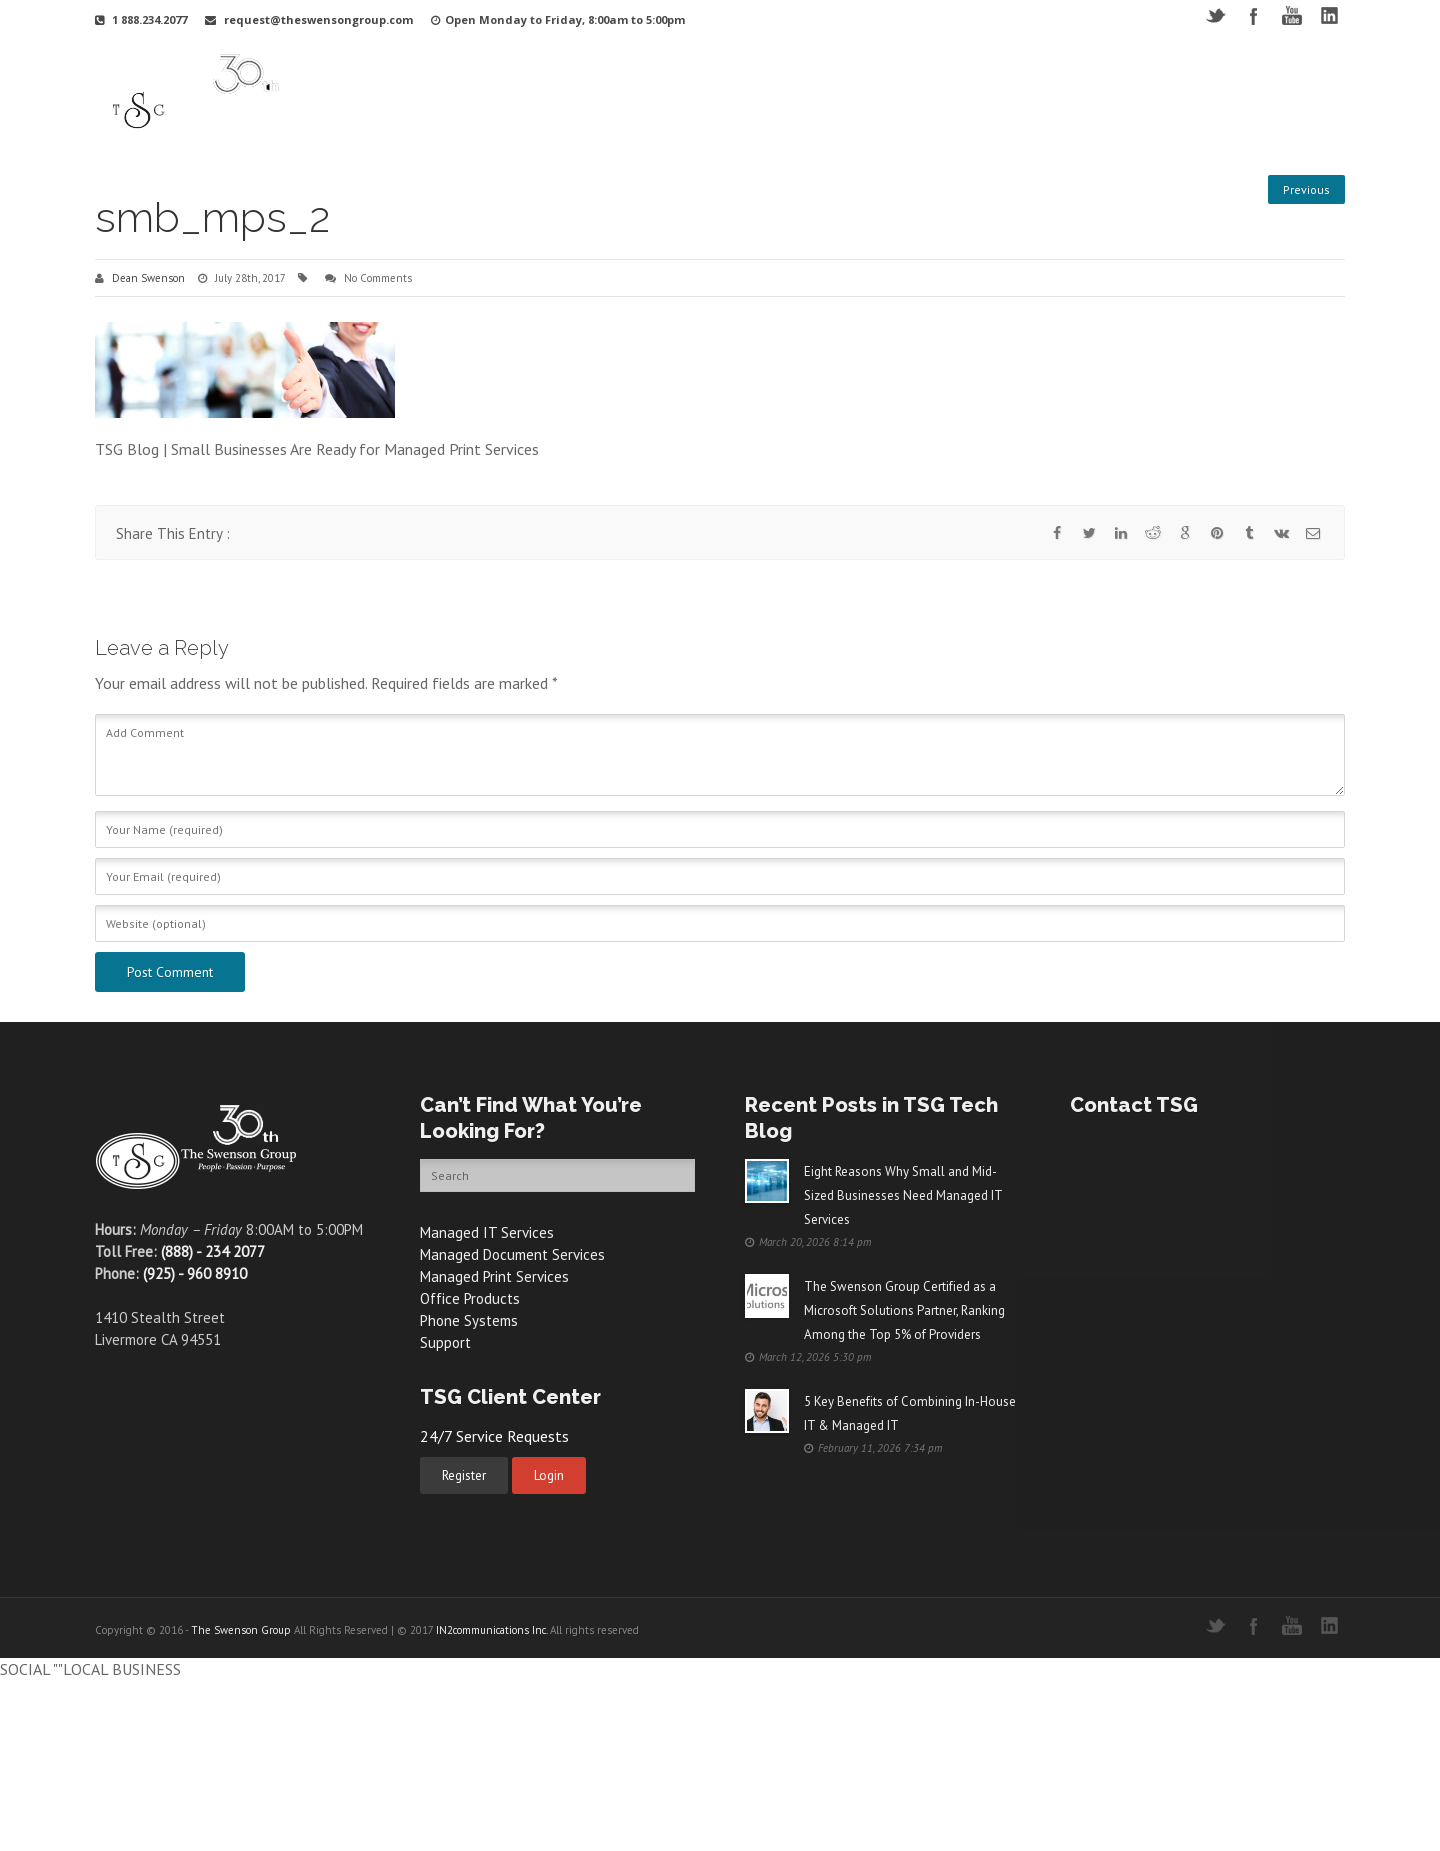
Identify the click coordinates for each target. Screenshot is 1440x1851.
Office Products (470, 1298)
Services (757, 93)
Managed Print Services (494, 1276)
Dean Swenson (148, 278)
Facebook (1253, 15)
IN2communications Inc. (491, 1630)
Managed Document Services (512, 1254)
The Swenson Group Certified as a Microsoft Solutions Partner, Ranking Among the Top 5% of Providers (904, 1310)
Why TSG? (561, 93)
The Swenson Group (241, 1630)
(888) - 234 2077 (213, 1251)
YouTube (1291, 15)
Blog (1179, 93)
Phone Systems (469, 1320)
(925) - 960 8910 (195, 1273)
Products (838, 93)
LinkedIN (1329, 15)
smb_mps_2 (212, 217)
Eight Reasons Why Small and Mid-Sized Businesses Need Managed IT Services (903, 1195)
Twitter (1215, 15)
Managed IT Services (487, 1232)
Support (919, 93)
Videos (993, 93)
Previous (1306, 189)
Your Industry (662, 93)
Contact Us (1255, 93)
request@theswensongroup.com (318, 19)
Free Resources (1089, 93)
